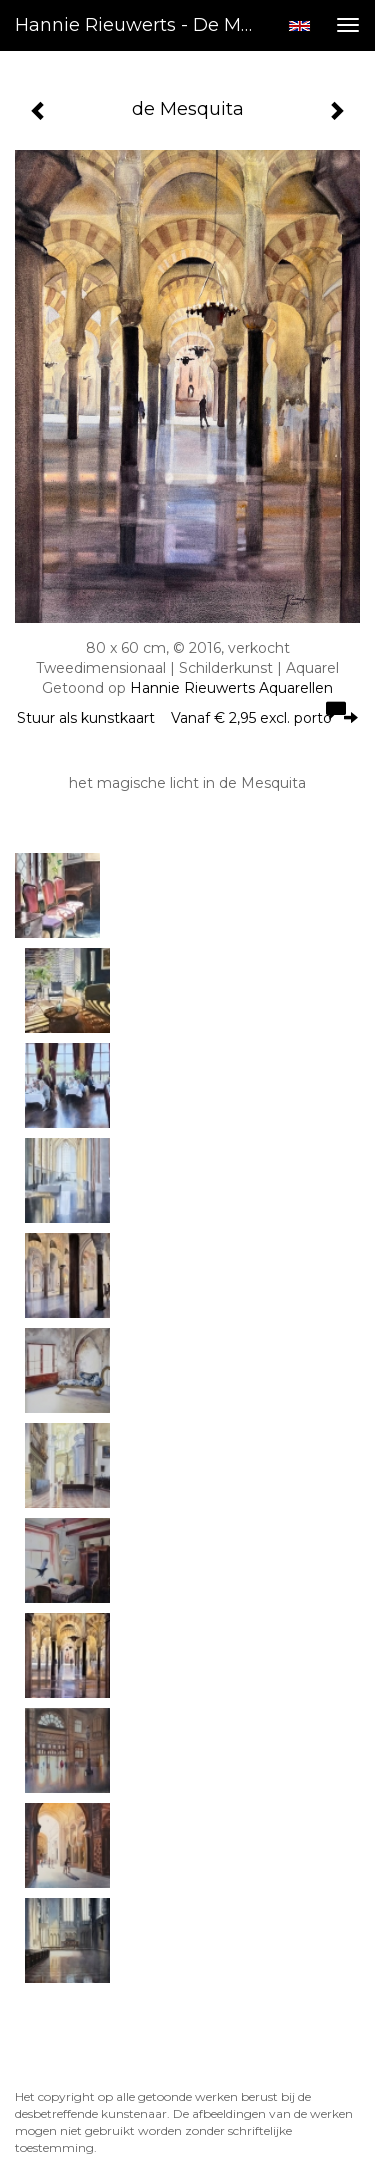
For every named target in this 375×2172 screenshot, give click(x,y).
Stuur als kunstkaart (187, 718)
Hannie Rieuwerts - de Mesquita (143, 25)
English (299, 26)
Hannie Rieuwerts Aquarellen (231, 688)
